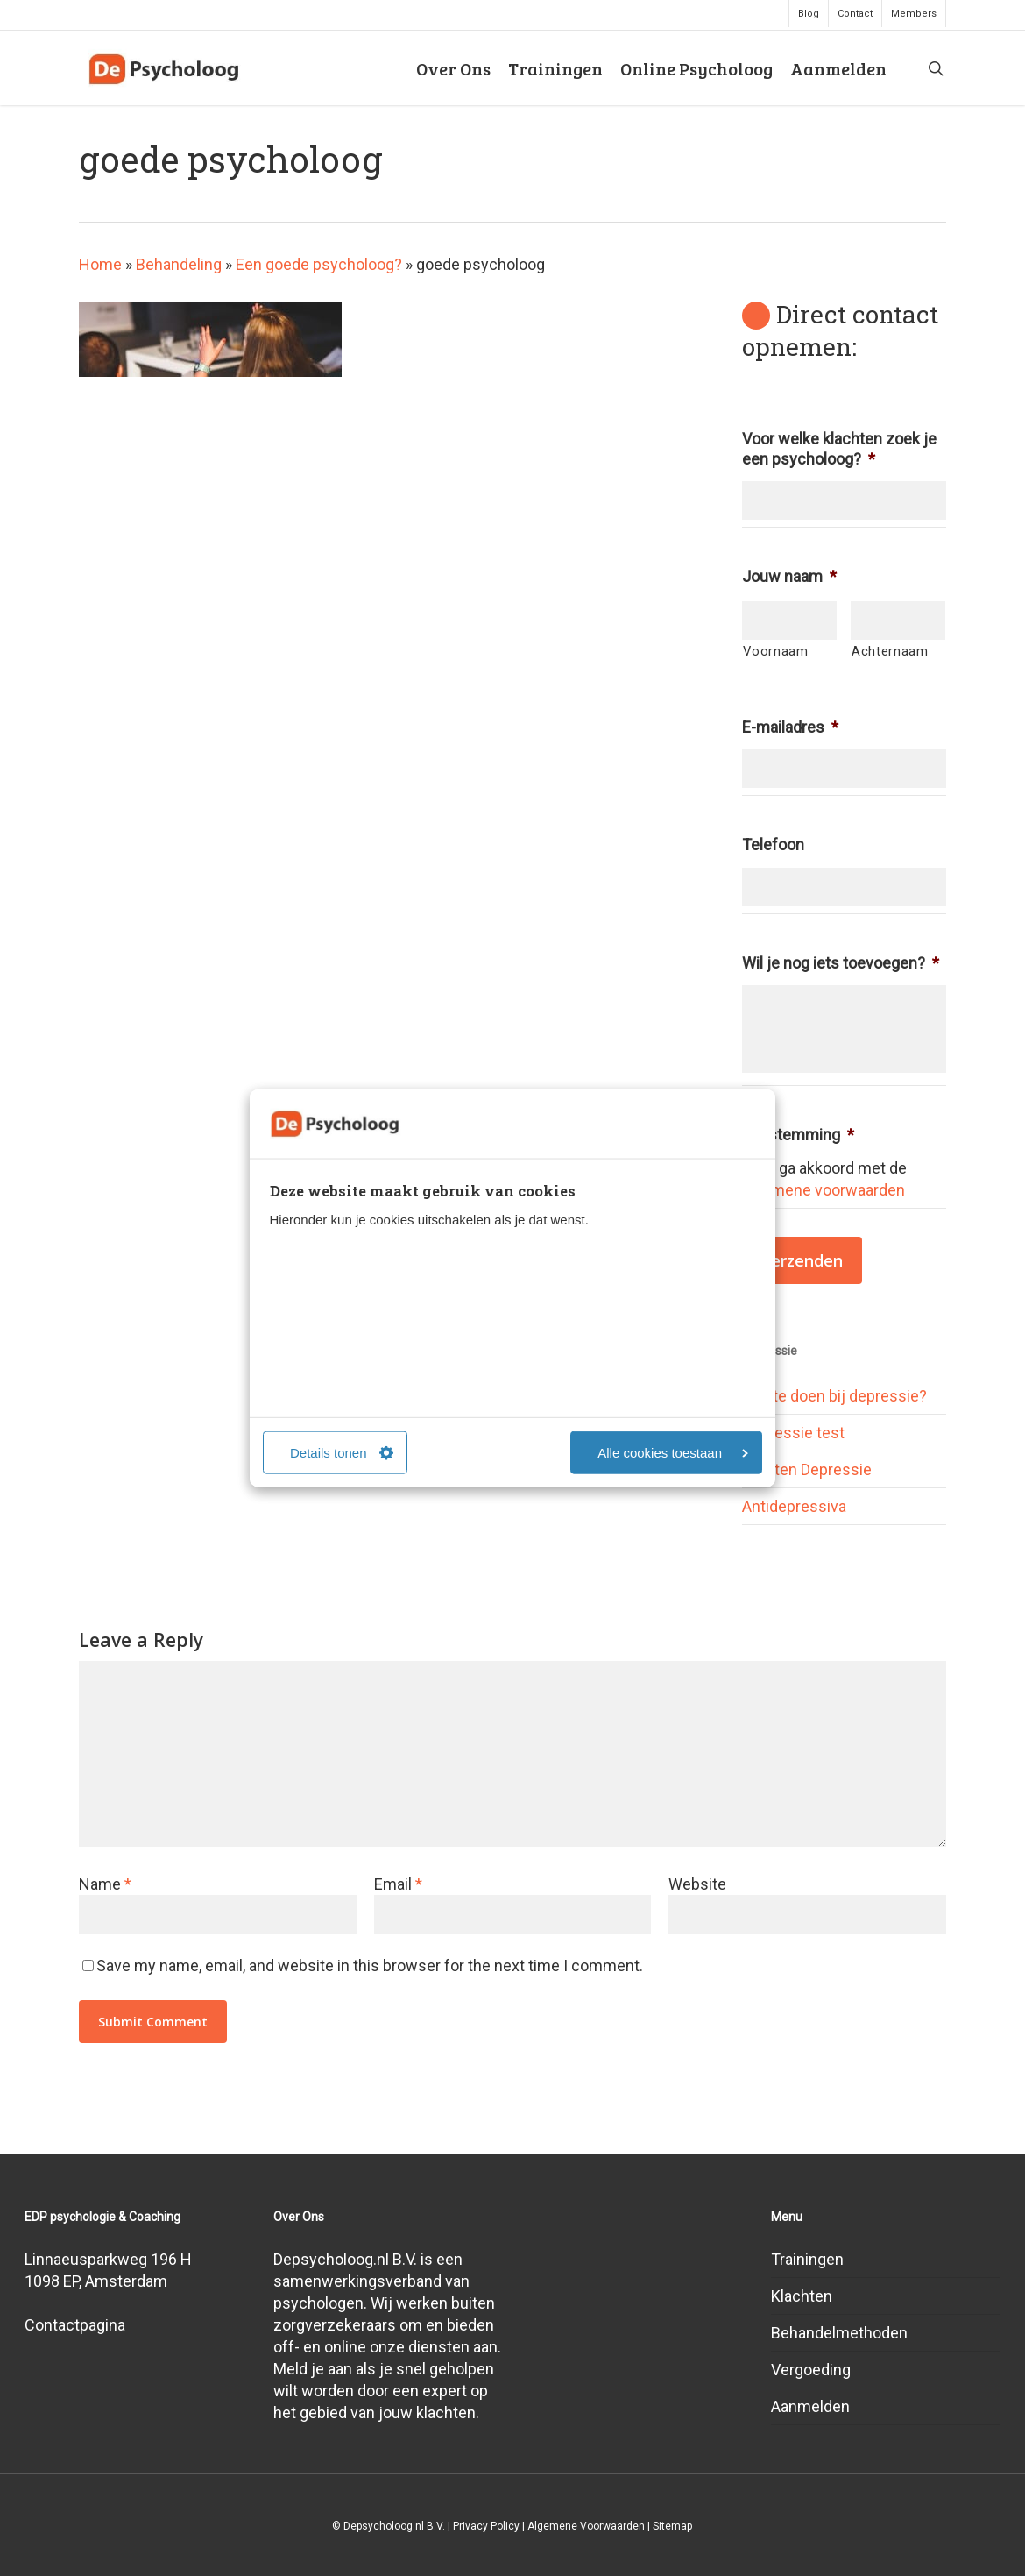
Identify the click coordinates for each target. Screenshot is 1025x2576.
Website (697, 1884)
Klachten (801, 2296)
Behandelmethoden (839, 2333)
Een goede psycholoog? (319, 264)
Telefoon (773, 844)
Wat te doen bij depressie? (834, 1396)
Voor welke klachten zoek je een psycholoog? (839, 448)
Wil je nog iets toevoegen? (840, 963)
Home (100, 264)
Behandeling (179, 264)
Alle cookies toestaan (672, 1452)
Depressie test (793, 1432)
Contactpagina (75, 2325)
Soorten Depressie (807, 1469)
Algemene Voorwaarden (586, 2526)
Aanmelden (810, 2406)
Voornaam (775, 651)
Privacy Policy (486, 2526)
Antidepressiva (794, 1506)
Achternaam (890, 651)
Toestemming (798, 1134)
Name (105, 1884)
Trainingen (807, 2259)
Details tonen (341, 1452)
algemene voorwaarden (823, 1190)
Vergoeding (811, 2369)
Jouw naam (789, 576)
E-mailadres (790, 727)
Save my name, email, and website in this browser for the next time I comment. (369, 1965)
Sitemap (672, 2526)
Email (398, 1884)
